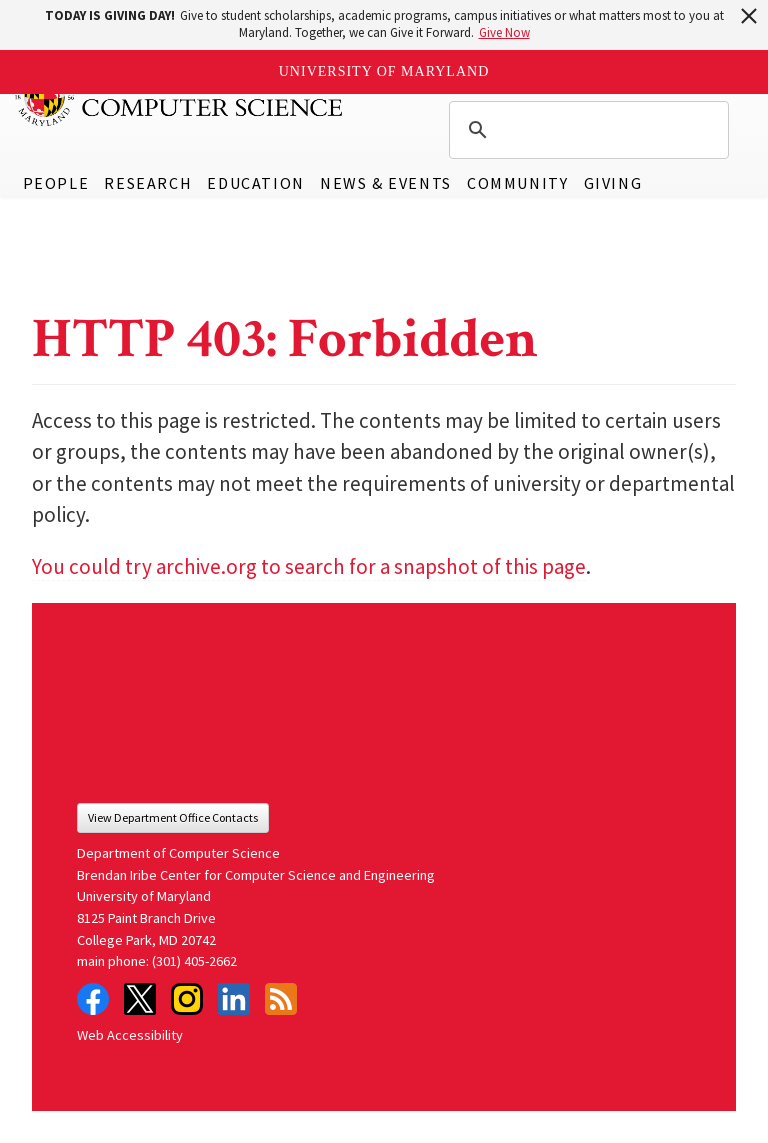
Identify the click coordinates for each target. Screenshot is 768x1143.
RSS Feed (281, 999)
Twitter (140, 999)
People (56, 183)
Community (517, 183)
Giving (613, 183)
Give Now (504, 32)
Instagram (187, 999)
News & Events (386, 183)
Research (148, 183)
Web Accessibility (130, 1035)
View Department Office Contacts (173, 817)
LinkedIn (234, 999)
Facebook (93, 999)
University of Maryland (384, 71)
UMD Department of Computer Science (180, 97)
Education (255, 183)
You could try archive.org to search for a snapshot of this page (309, 566)
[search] (586, 130)
